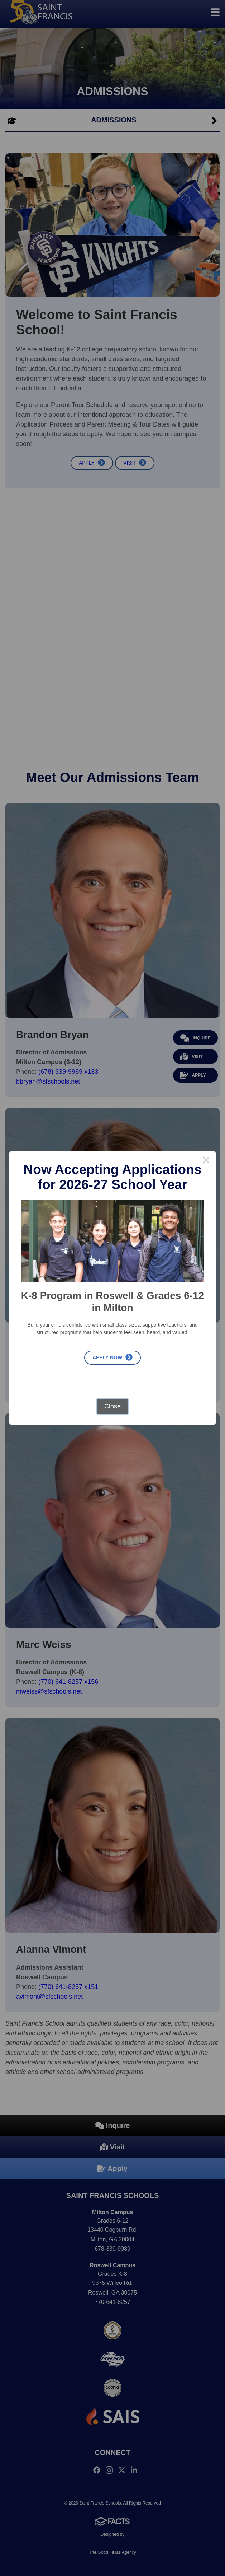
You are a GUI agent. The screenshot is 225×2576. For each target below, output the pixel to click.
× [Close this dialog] (206, 1161)
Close (112, 1406)
